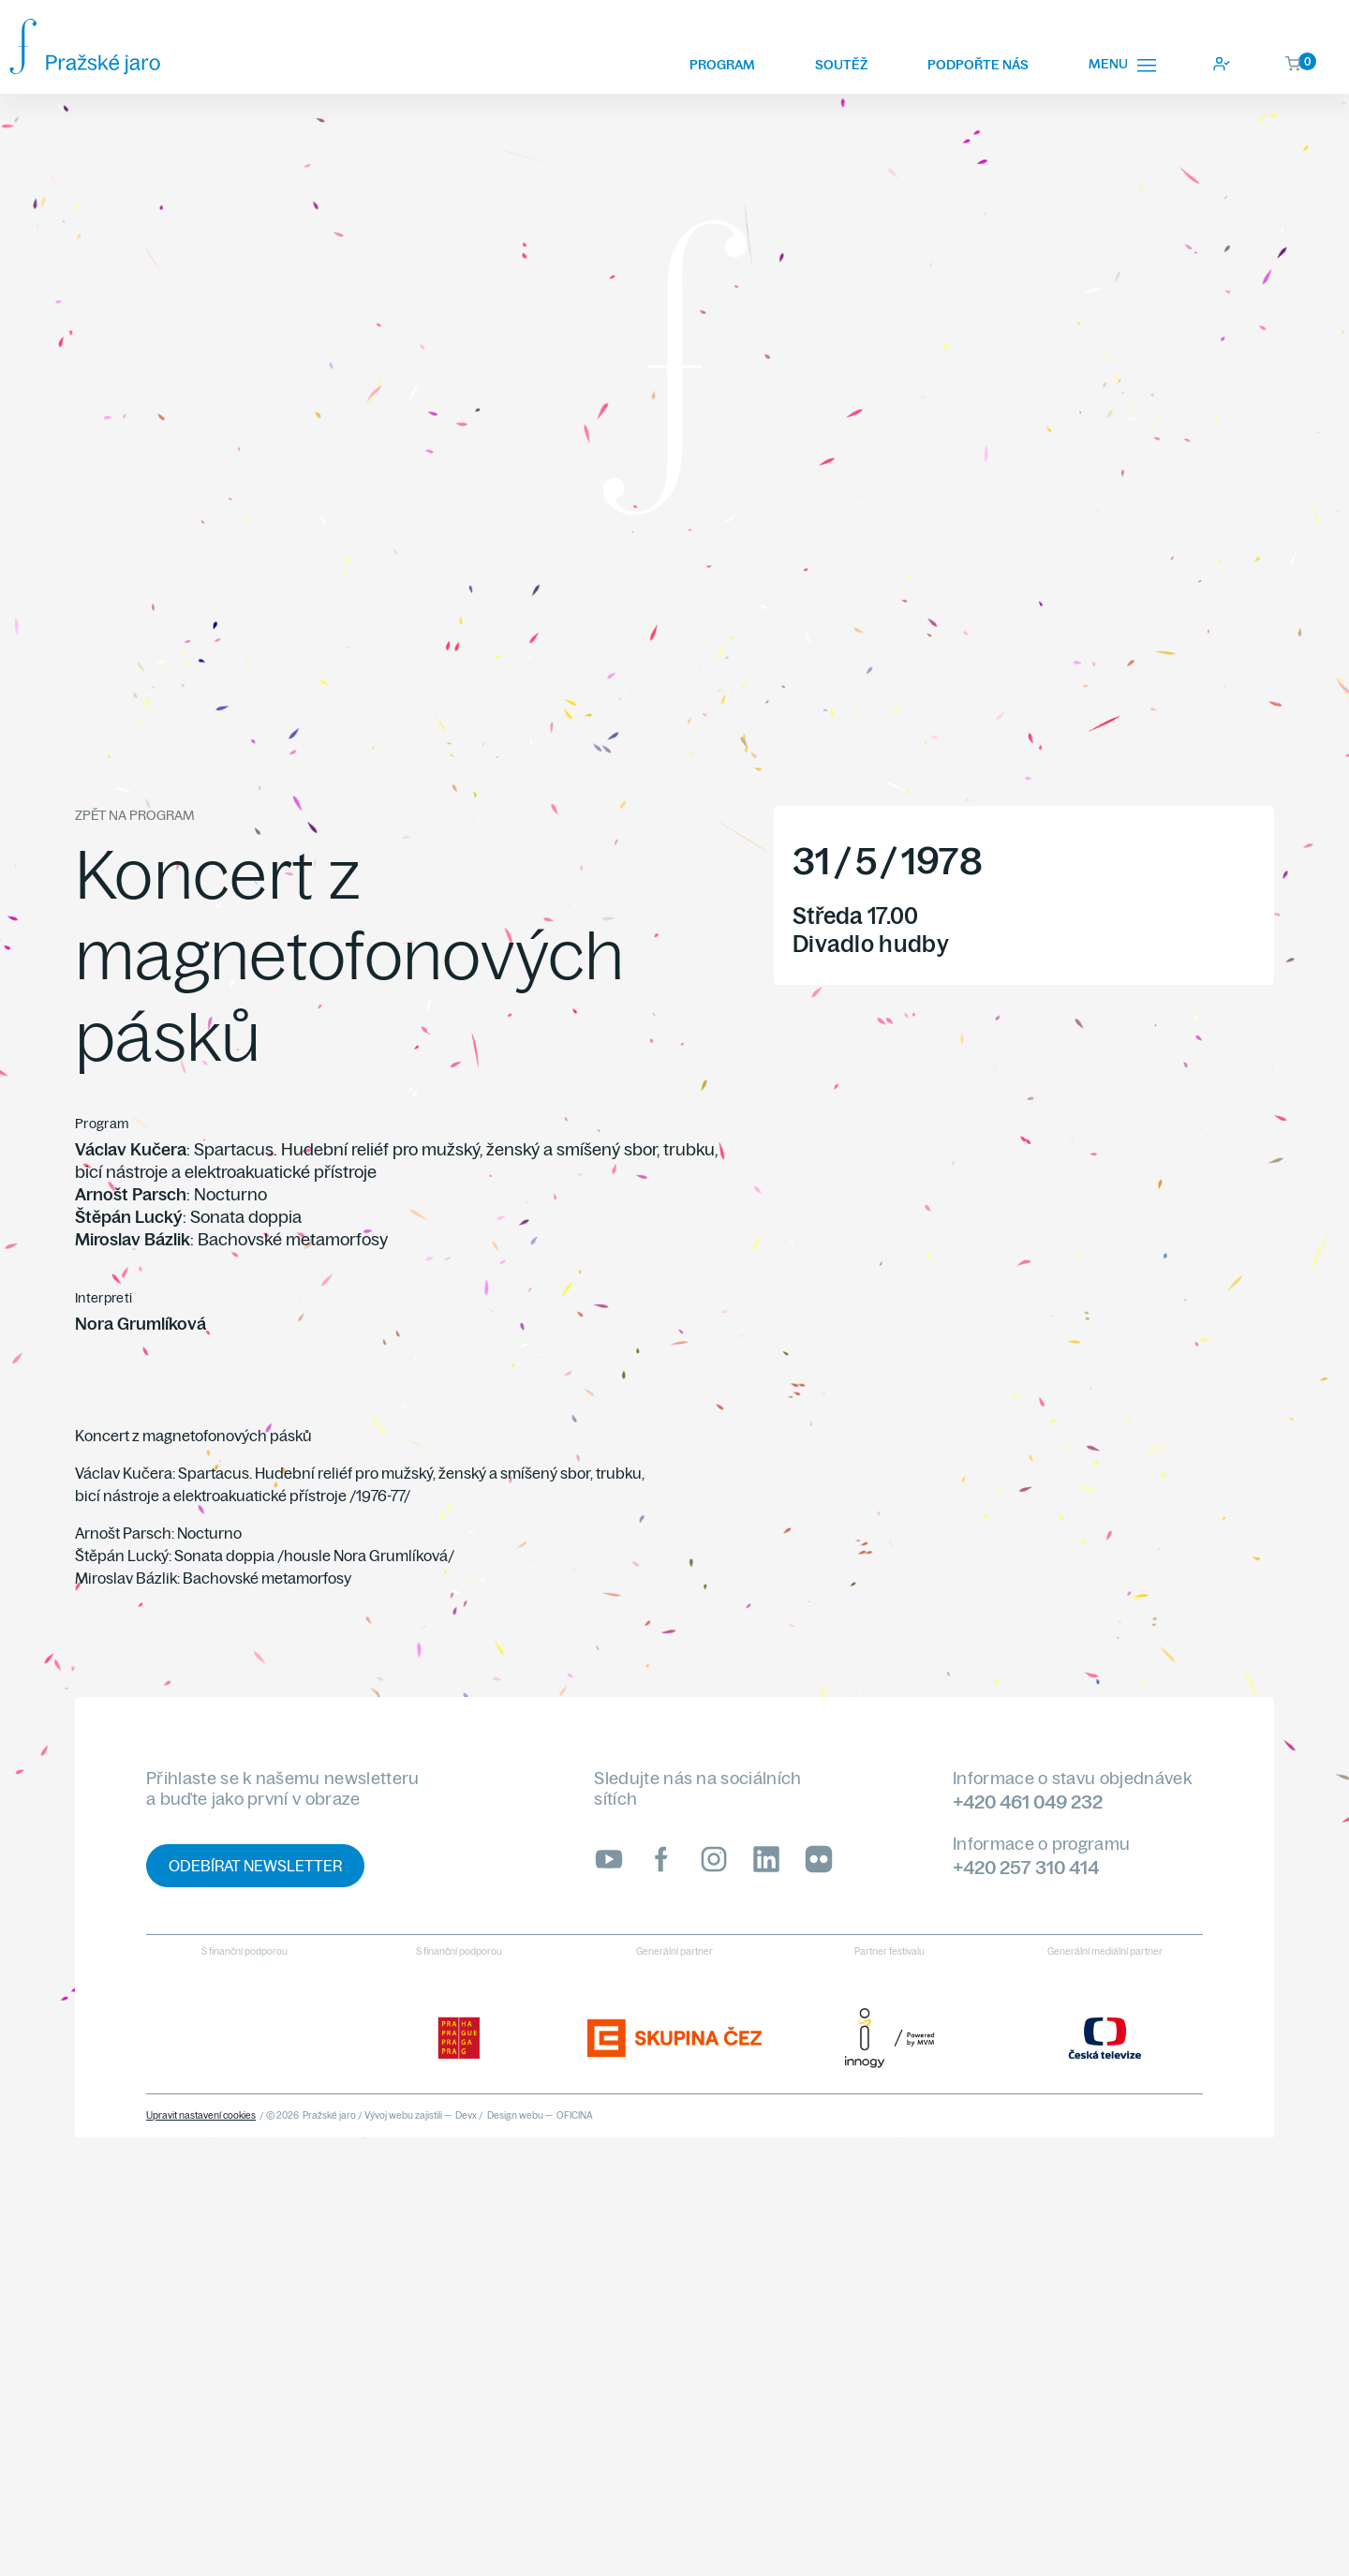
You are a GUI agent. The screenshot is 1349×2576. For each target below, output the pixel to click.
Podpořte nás (978, 64)
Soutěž (841, 64)
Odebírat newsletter (255, 1865)
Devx (466, 2115)
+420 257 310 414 (1026, 1867)
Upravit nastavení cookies (201, 2115)
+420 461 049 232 (1028, 1801)
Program (722, 64)
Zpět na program (134, 815)
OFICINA (574, 2115)
